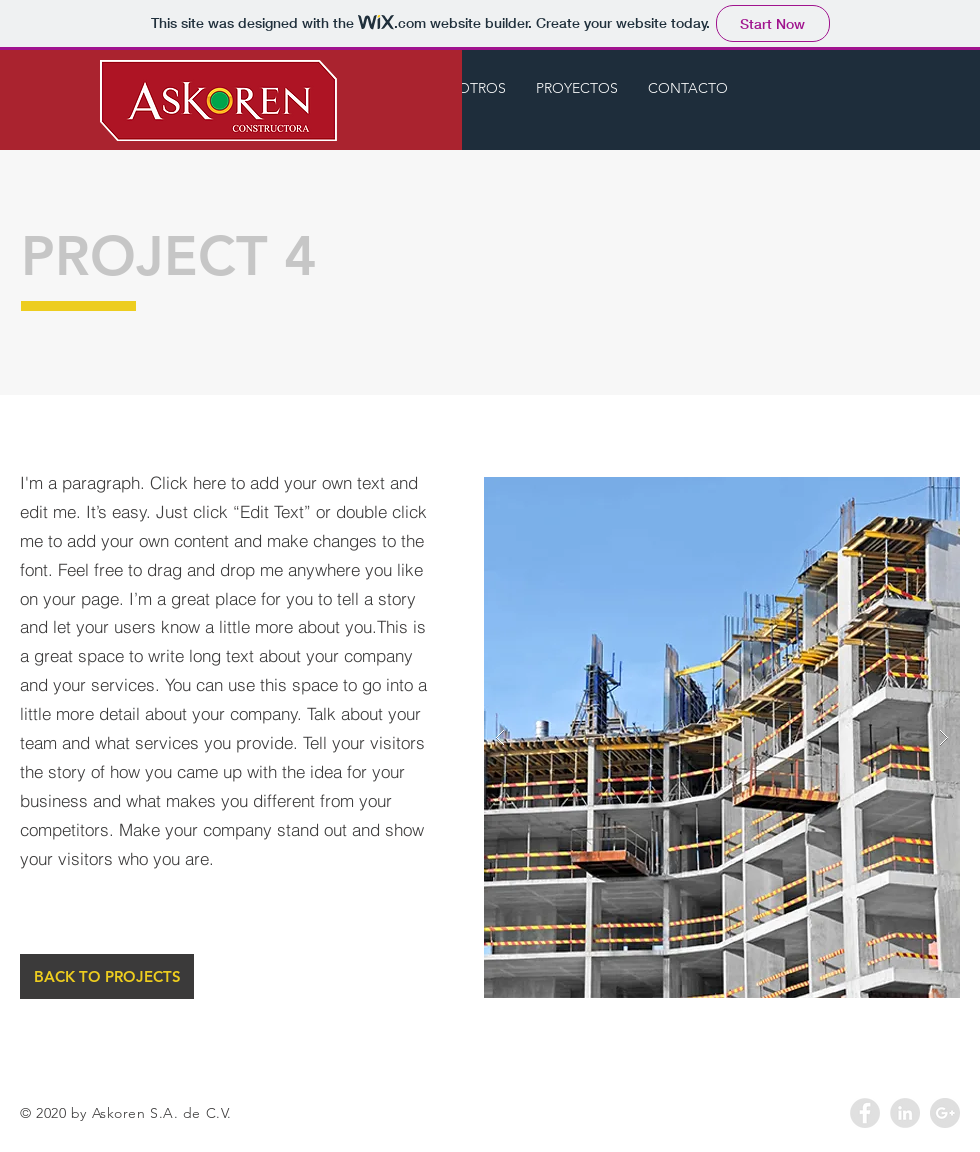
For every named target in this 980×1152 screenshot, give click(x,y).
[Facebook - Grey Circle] (865, 1113)
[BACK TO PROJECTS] (107, 976)
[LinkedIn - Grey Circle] (905, 1113)
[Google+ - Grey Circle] (945, 1113)
